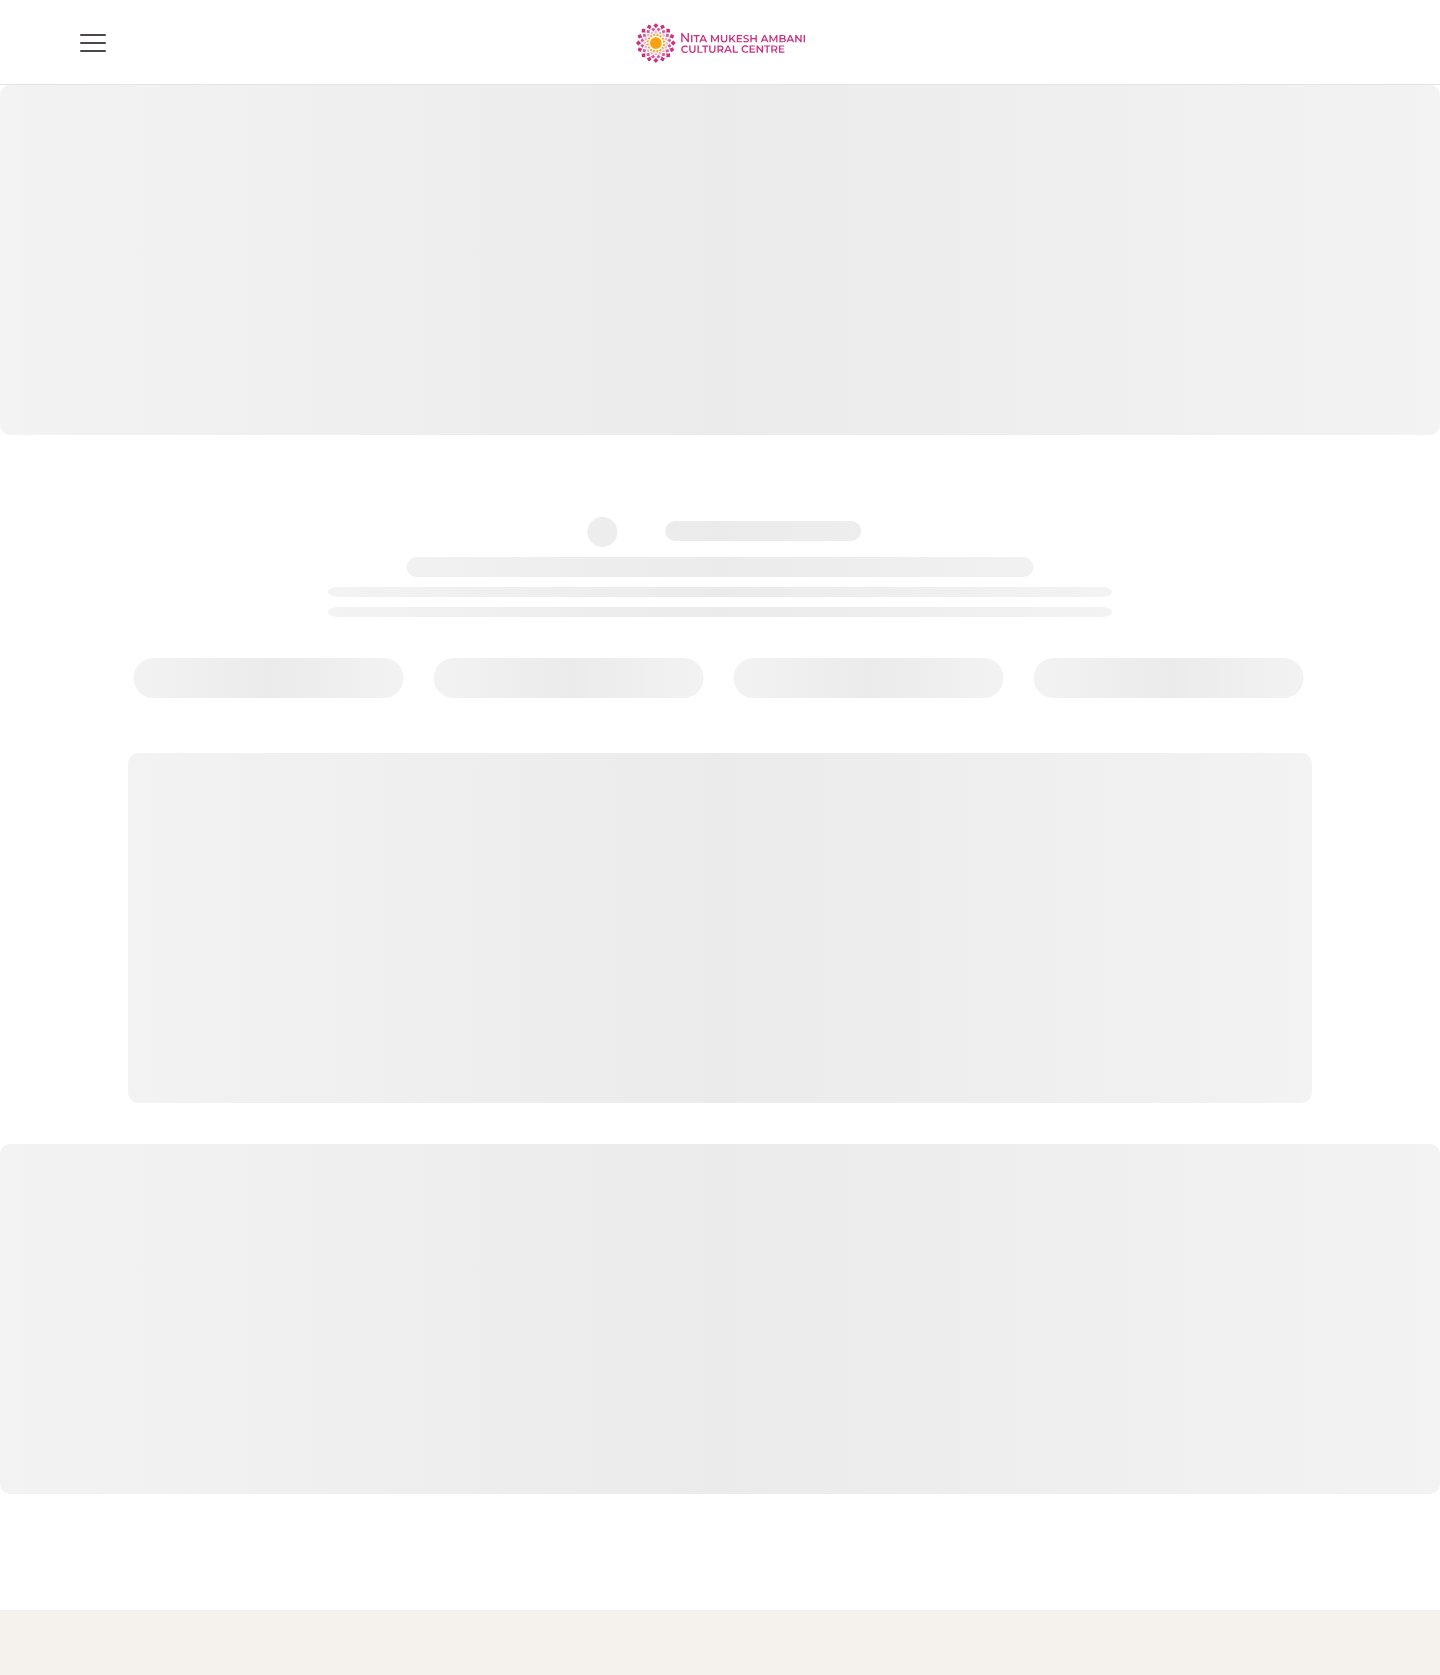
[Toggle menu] (93, 43)
